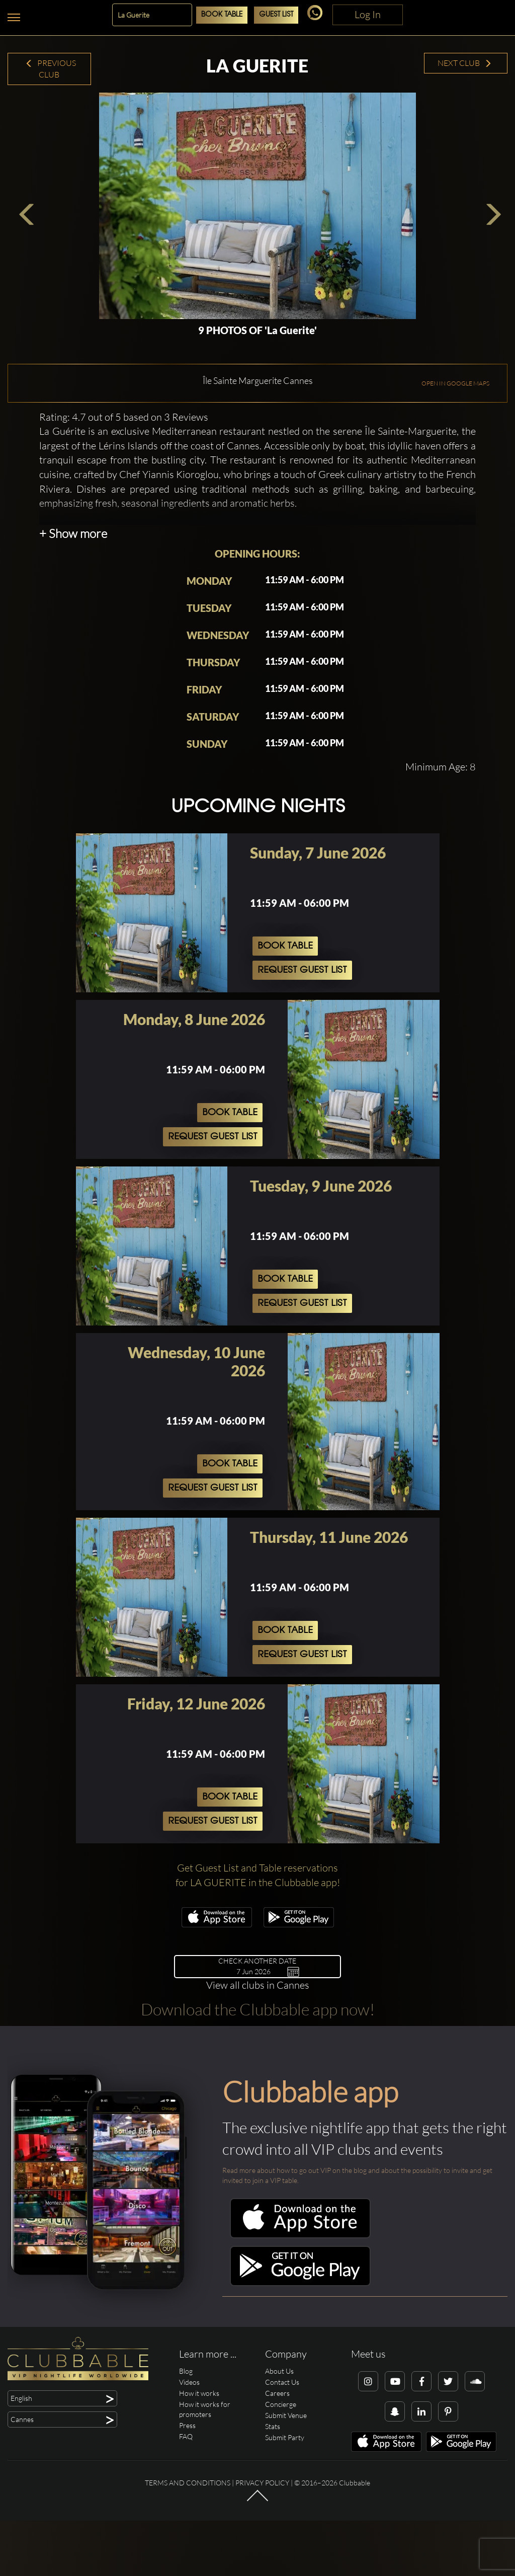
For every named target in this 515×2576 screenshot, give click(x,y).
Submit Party (284, 2503)
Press (187, 2490)
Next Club (465, 63)
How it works (199, 2458)
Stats (272, 2491)
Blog (186, 2436)
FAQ (186, 2501)
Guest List (276, 15)
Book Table (221, 15)
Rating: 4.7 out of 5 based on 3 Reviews (123, 482)
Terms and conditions (187, 2548)
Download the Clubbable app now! (258, 2074)
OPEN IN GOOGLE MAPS (455, 448)
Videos (189, 2447)
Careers (277, 2458)
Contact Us (282, 2447)
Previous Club (50, 69)
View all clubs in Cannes (257, 2050)
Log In (368, 14)
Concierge (280, 2469)
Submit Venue (286, 2480)
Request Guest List (302, 1036)
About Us (279, 2436)
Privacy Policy (262, 2548)
